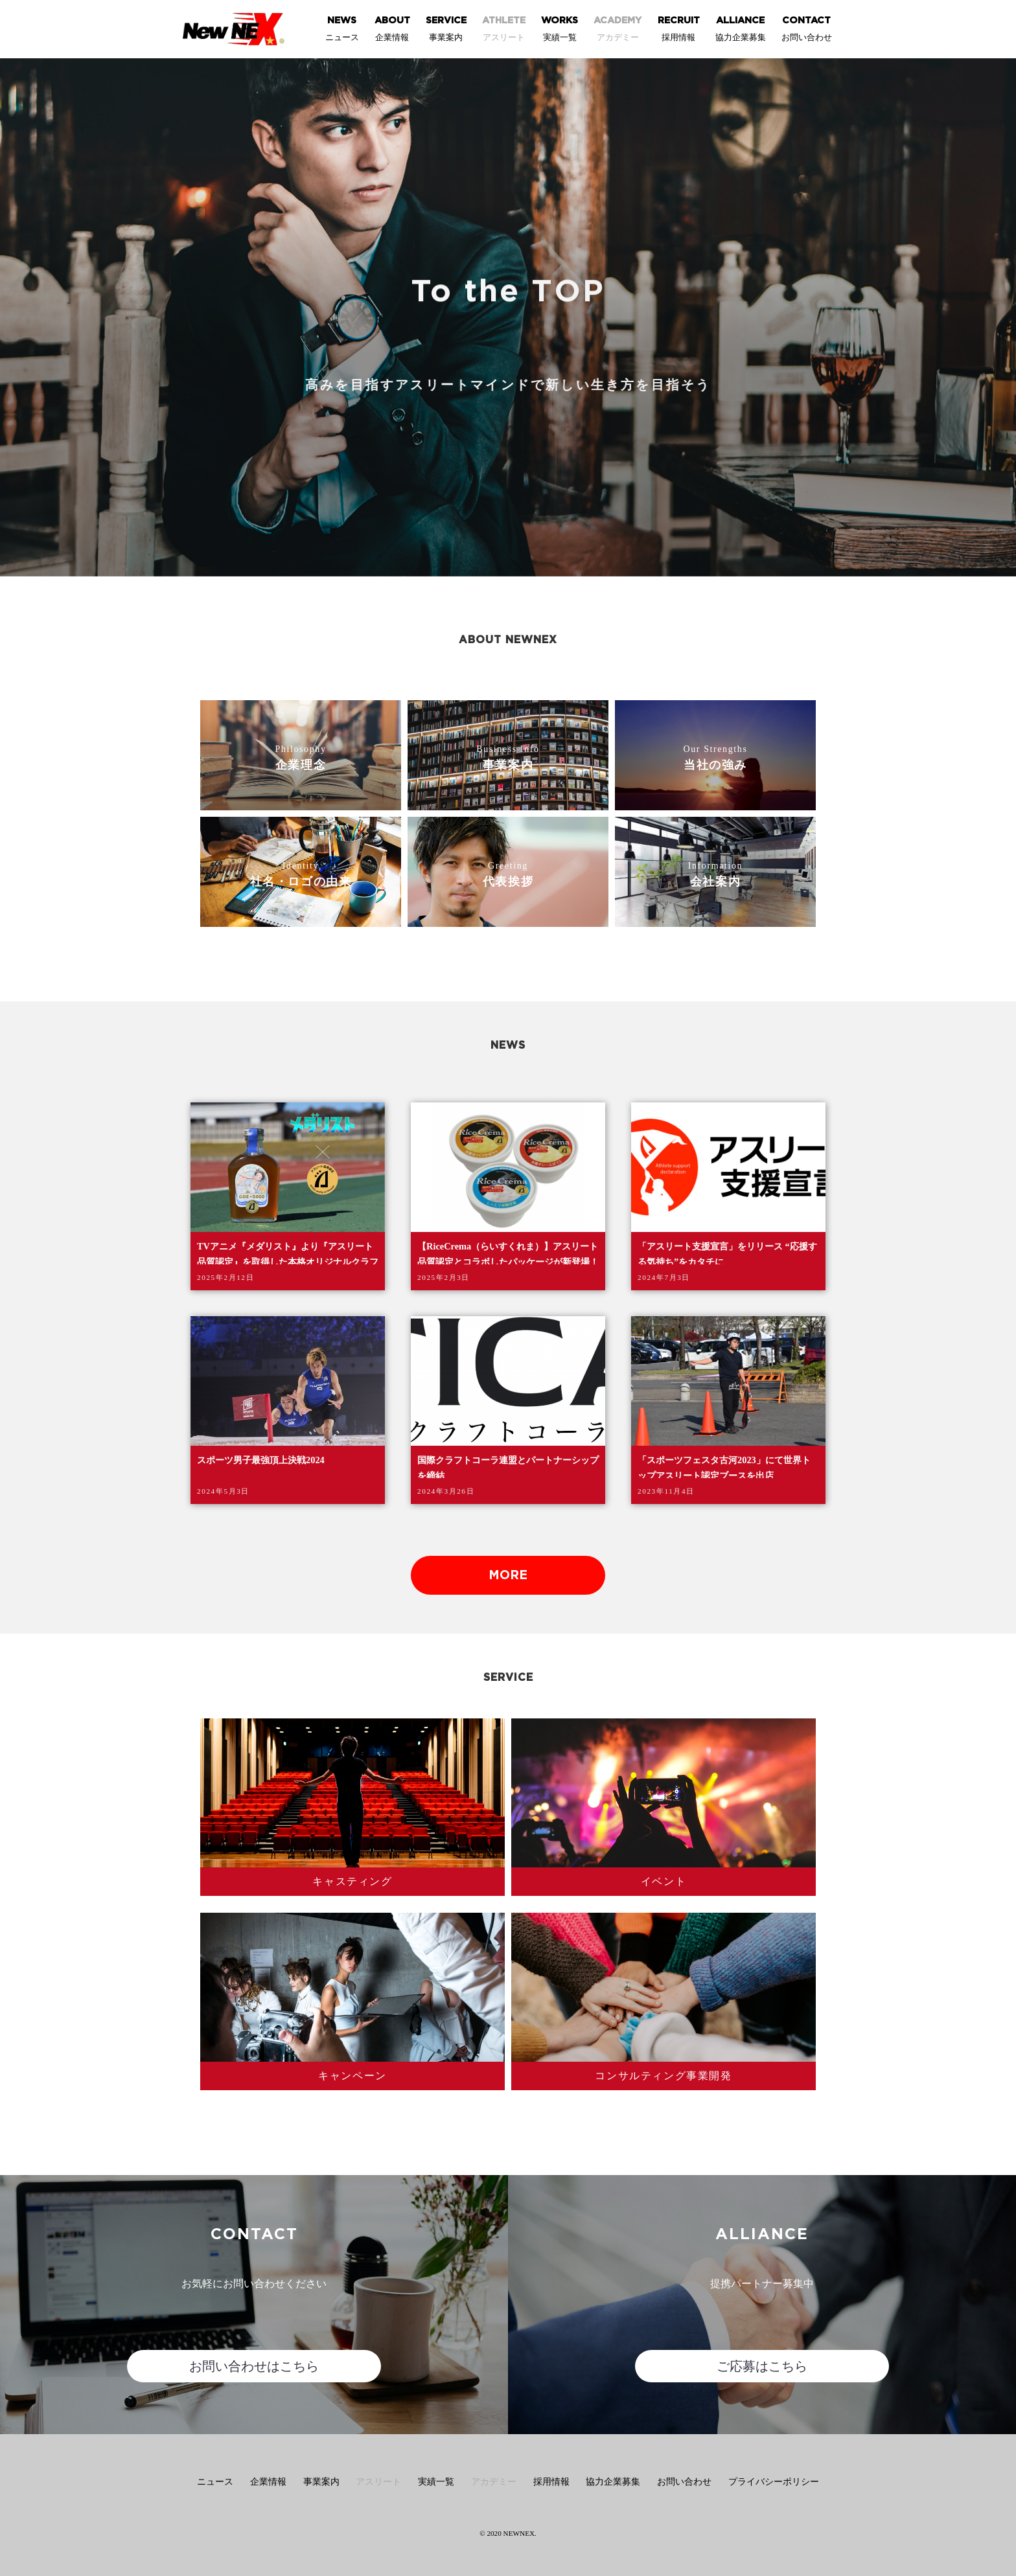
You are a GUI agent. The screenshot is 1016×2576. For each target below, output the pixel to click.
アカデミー (493, 2482)
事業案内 (321, 2482)
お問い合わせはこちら (254, 2366)
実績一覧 (436, 2482)
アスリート (378, 2482)
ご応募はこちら (762, 2366)
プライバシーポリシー (773, 2482)
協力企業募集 (613, 2482)
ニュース (215, 2482)
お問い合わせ (684, 2482)
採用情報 (551, 2482)
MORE (508, 1575)
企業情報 (268, 2482)
